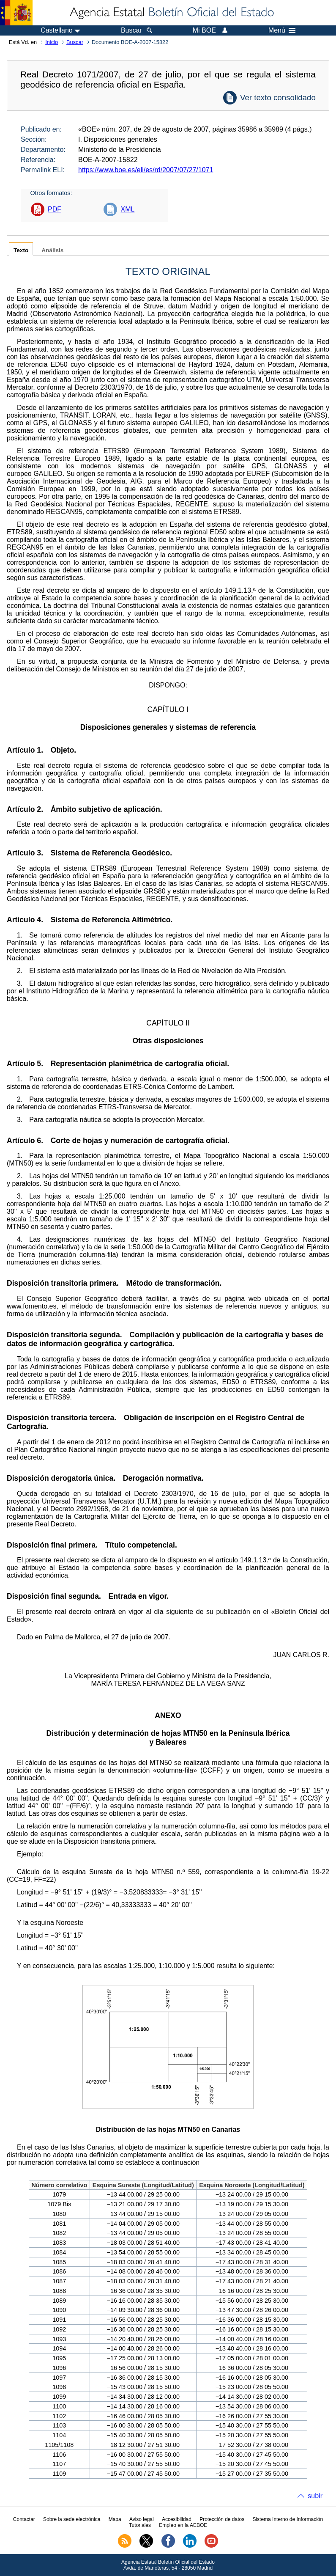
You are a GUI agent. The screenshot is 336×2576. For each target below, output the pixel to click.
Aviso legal (141, 2519)
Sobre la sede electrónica (71, 2519)
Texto (21, 250)
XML (127, 209)
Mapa (115, 2519)
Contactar (24, 2519)
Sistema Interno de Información (287, 2519)
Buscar (74, 42)
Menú (281, 30)
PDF (54, 209)
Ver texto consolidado (278, 97)
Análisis (52, 250)
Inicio (51, 42)
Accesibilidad (176, 2519)
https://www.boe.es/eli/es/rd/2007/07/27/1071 (145, 169)
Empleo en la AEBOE (183, 2525)
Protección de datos (221, 2519)
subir (315, 2495)
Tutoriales (140, 2525)
